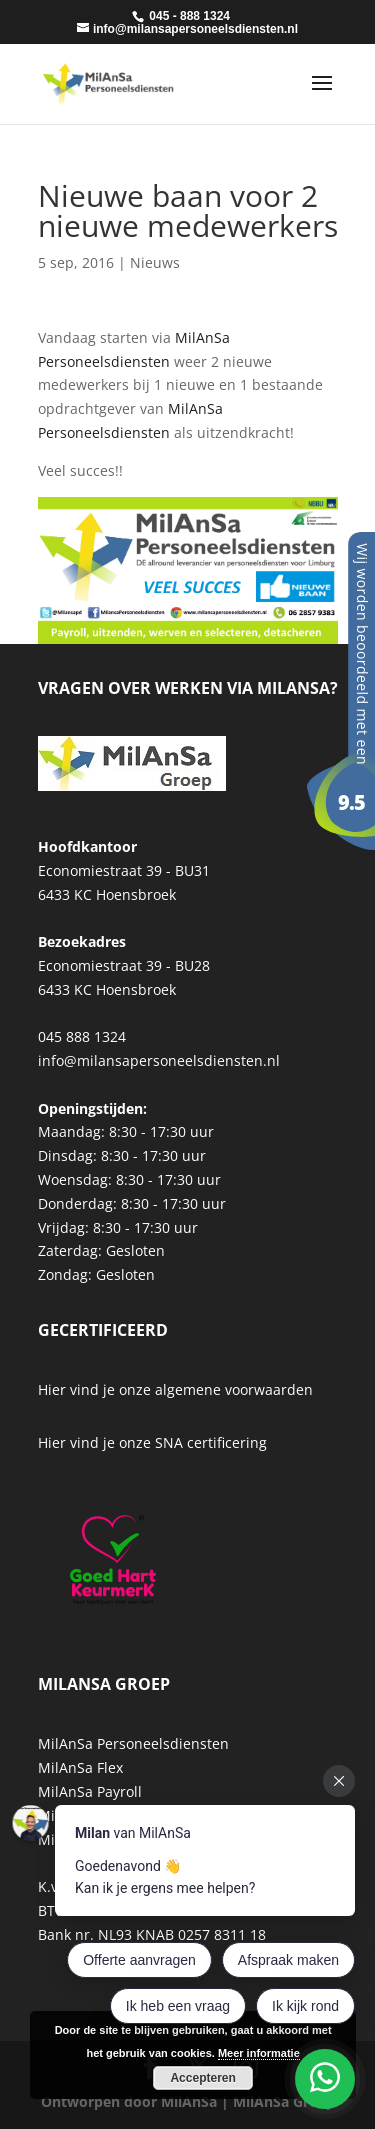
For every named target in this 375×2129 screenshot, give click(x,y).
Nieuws (155, 262)
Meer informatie (259, 2053)
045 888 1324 (82, 1036)
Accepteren (202, 2078)
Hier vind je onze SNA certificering (152, 1442)
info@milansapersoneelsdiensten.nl (159, 1060)
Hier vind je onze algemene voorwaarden (175, 1389)
